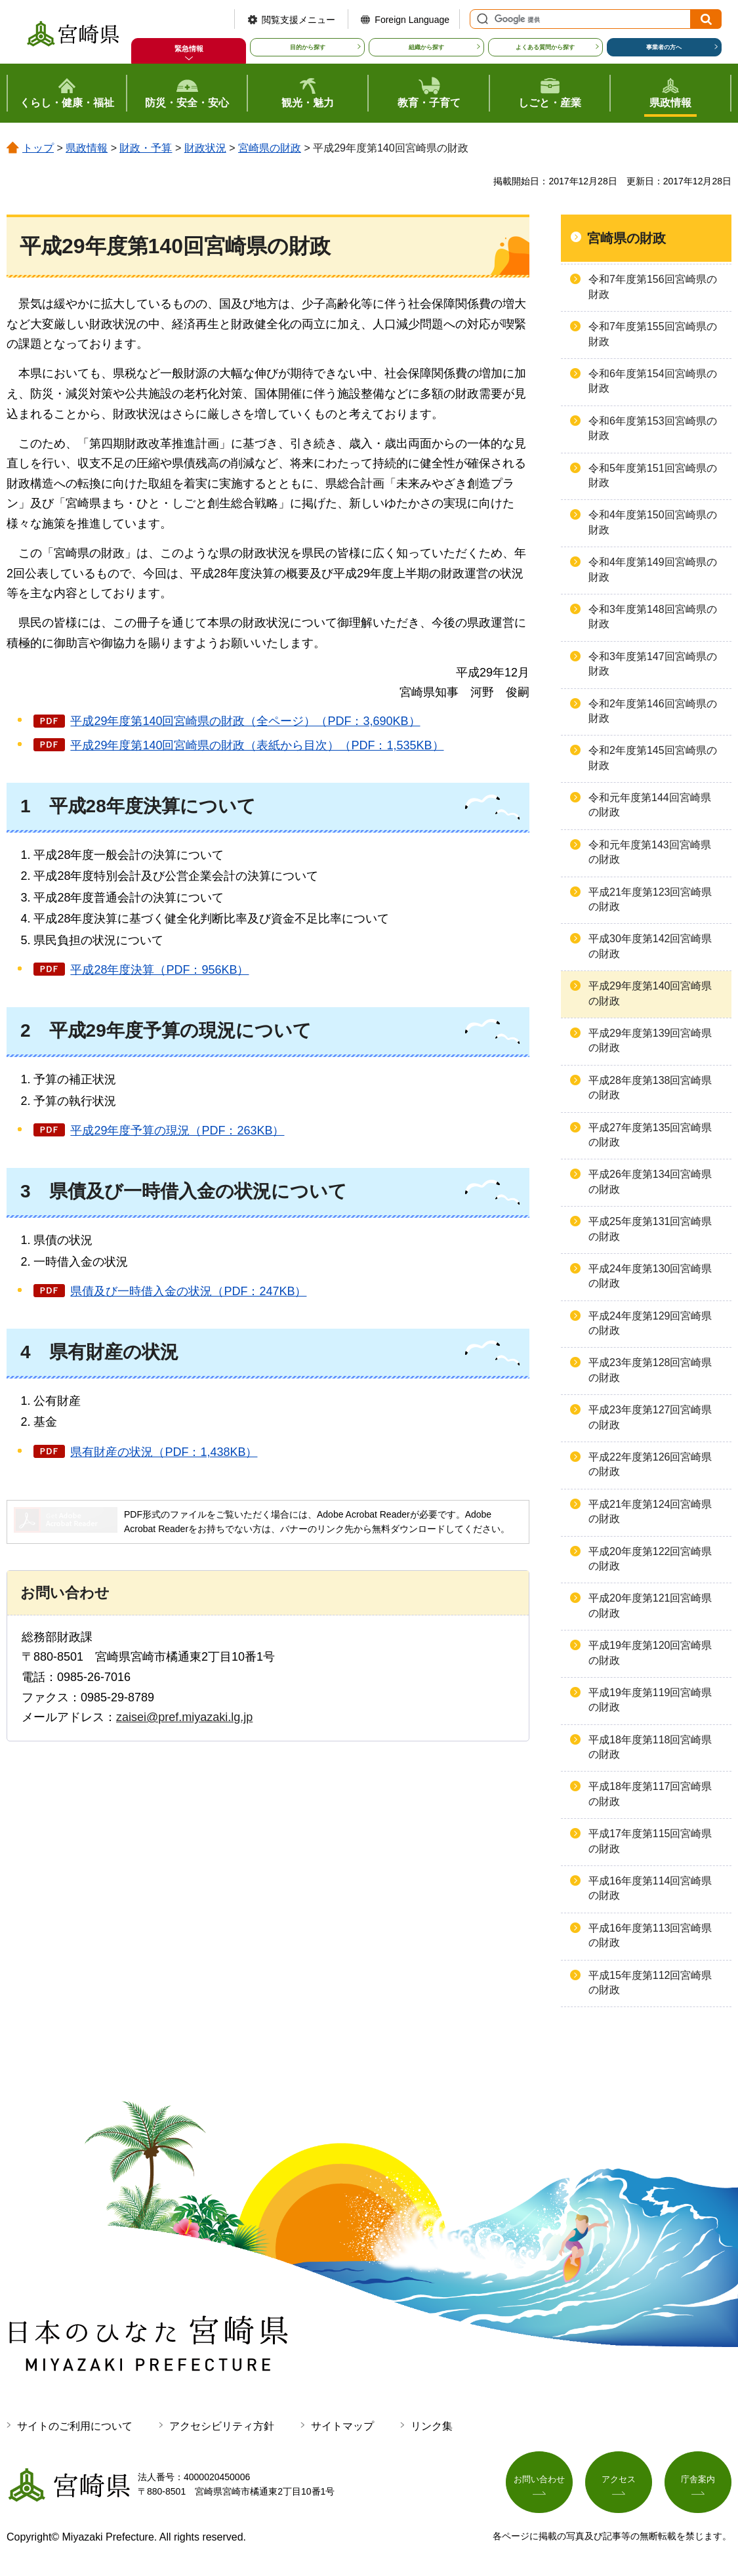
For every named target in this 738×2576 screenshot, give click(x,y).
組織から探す (426, 47)
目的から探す (307, 47)
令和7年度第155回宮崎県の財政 (652, 333)
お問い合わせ (539, 2482)
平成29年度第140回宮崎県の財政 (650, 993)
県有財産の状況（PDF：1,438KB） (163, 1452)
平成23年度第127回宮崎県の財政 (650, 1417)
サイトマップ (342, 2426)
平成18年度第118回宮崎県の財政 (650, 1747)
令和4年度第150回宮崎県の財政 (652, 522)
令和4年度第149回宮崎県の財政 (652, 569)
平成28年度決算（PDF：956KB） (159, 969)
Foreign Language (412, 19)
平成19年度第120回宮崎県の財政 (650, 1652)
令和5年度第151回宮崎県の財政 (652, 475)
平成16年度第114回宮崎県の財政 (650, 1888)
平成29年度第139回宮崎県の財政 (650, 1040)
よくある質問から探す (545, 47)
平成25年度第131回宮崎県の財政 (650, 1228)
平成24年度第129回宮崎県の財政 (650, 1323)
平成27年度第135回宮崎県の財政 (650, 1135)
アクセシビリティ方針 (221, 2426)
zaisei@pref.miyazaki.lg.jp (184, 1717)
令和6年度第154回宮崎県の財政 (652, 381)
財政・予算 (145, 148)
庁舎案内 (698, 2482)
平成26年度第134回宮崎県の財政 (650, 1181)
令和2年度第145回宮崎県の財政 (652, 757)
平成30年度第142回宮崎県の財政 (650, 946)
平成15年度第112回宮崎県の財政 (650, 1982)
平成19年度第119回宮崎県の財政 (650, 1700)
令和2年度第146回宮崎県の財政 (652, 711)
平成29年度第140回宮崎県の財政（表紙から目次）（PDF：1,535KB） (256, 745)
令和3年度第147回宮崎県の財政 (652, 663)
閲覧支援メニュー (298, 19)
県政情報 (87, 148)
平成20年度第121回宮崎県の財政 (650, 1605)
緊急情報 (188, 48)
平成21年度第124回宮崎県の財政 (650, 1511)
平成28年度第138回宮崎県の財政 (650, 1087)
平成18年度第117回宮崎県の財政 (650, 1793)
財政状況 (205, 148)
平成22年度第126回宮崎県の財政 (650, 1464)
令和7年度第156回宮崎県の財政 (652, 286)
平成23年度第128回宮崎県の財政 (650, 1369)
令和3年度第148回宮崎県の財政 (652, 616)
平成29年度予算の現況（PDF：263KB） (177, 1130)
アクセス (618, 2482)
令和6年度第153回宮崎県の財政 (652, 428)
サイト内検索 (481, 19)
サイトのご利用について (75, 2426)
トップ (38, 148)
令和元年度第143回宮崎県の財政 (649, 852)
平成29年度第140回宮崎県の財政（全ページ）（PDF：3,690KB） (245, 721)
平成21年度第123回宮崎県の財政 (650, 899)
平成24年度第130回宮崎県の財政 (650, 1276)
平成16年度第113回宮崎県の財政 (650, 1935)
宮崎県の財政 (269, 148)
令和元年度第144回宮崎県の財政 (649, 805)
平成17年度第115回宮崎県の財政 (650, 1841)
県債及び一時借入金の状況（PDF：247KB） (188, 1291)
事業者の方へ (664, 47)
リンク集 (432, 2426)
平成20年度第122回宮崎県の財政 (650, 1558)
